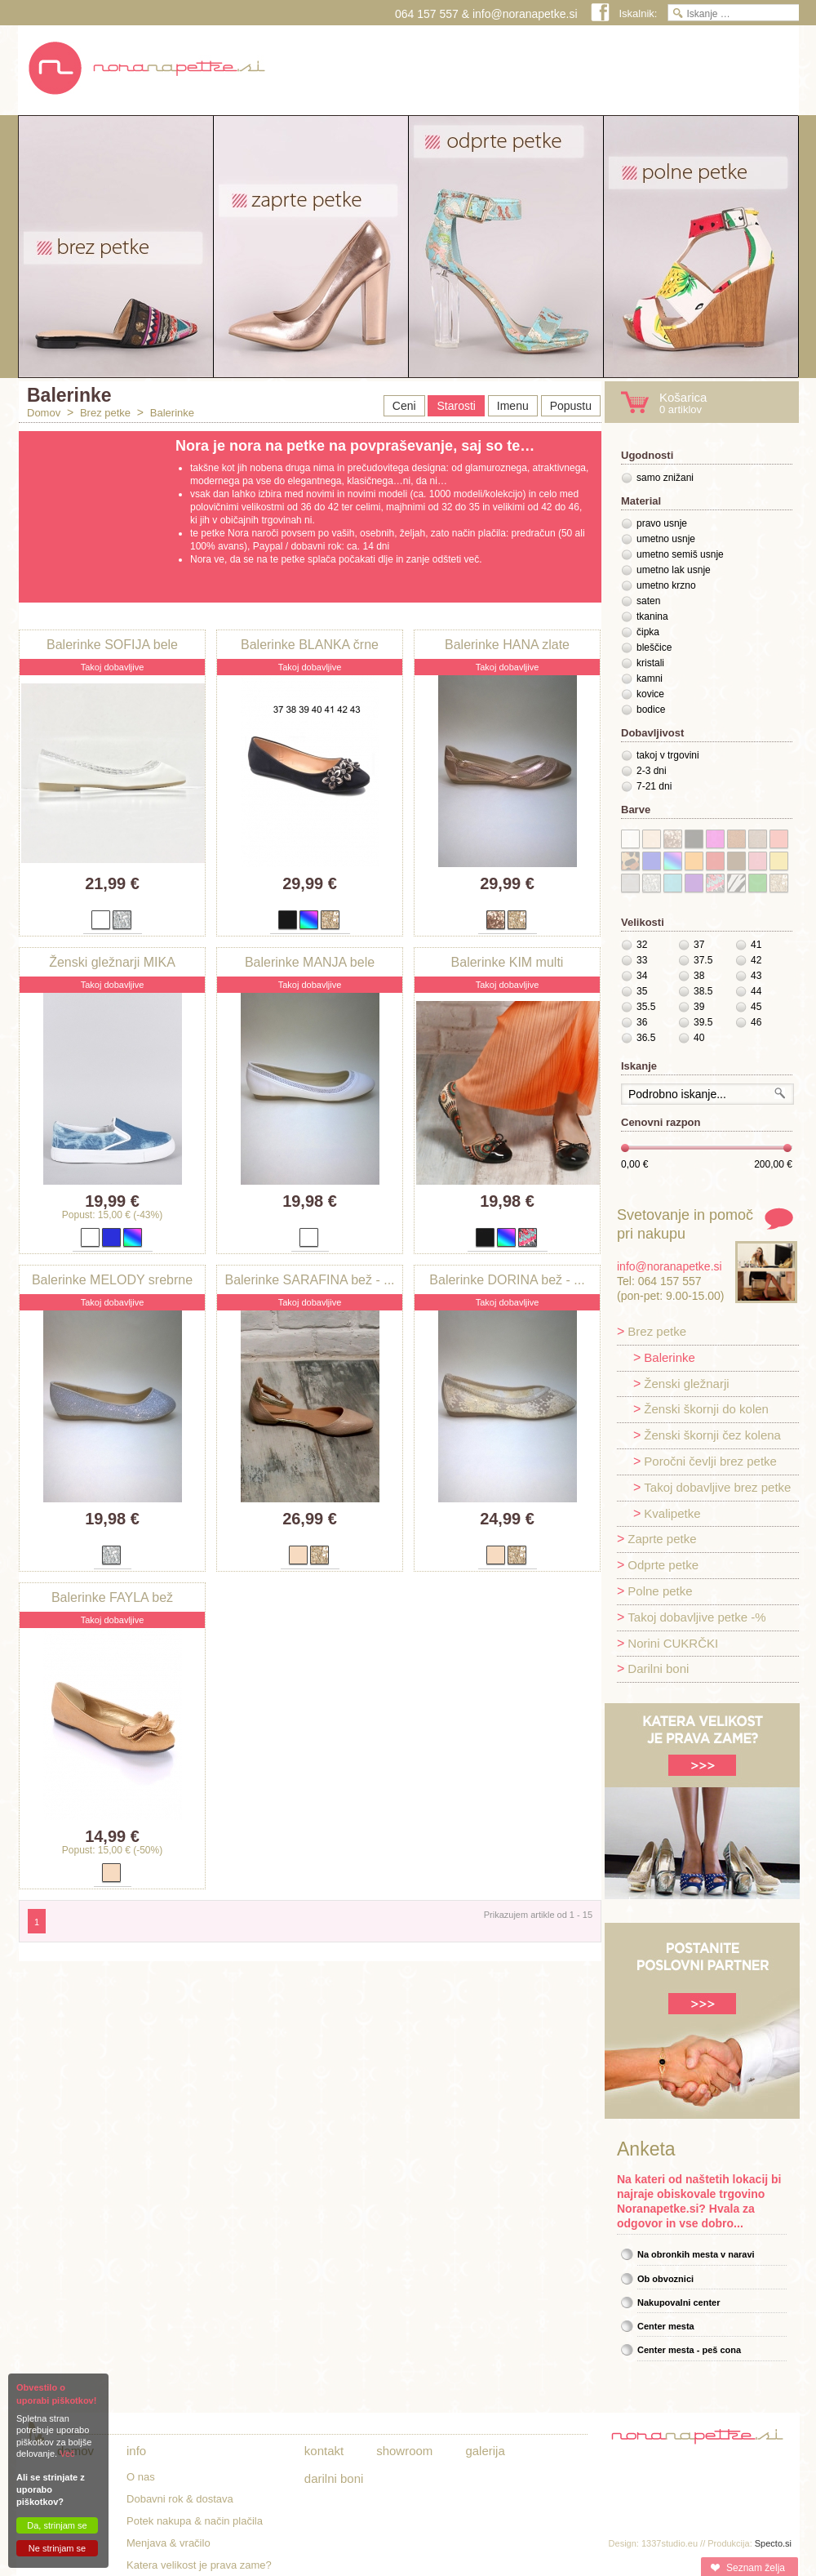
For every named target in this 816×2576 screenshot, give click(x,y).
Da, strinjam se (56, 2525)
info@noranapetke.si (525, 13)
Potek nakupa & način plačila (194, 2521)
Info (136, 2451)
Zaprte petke (662, 1539)
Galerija (484, 2451)
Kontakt (324, 2451)
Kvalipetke (672, 1513)
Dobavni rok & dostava (179, 2499)
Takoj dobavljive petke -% (696, 1617)
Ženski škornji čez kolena (712, 1435)
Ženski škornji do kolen (706, 1409)
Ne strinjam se (57, 2548)
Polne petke (660, 1591)
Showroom (404, 2451)
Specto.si (773, 2543)
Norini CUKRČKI (673, 1643)
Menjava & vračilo (168, 2543)
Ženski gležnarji (686, 1383)
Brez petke (105, 413)
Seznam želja (755, 2568)
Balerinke (172, 413)
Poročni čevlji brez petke (710, 1461)
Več (67, 2453)
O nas (140, 2477)
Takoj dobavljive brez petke (717, 1487)
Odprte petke (663, 1565)
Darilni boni (658, 1668)
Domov (43, 413)
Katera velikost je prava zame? (199, 2565)
